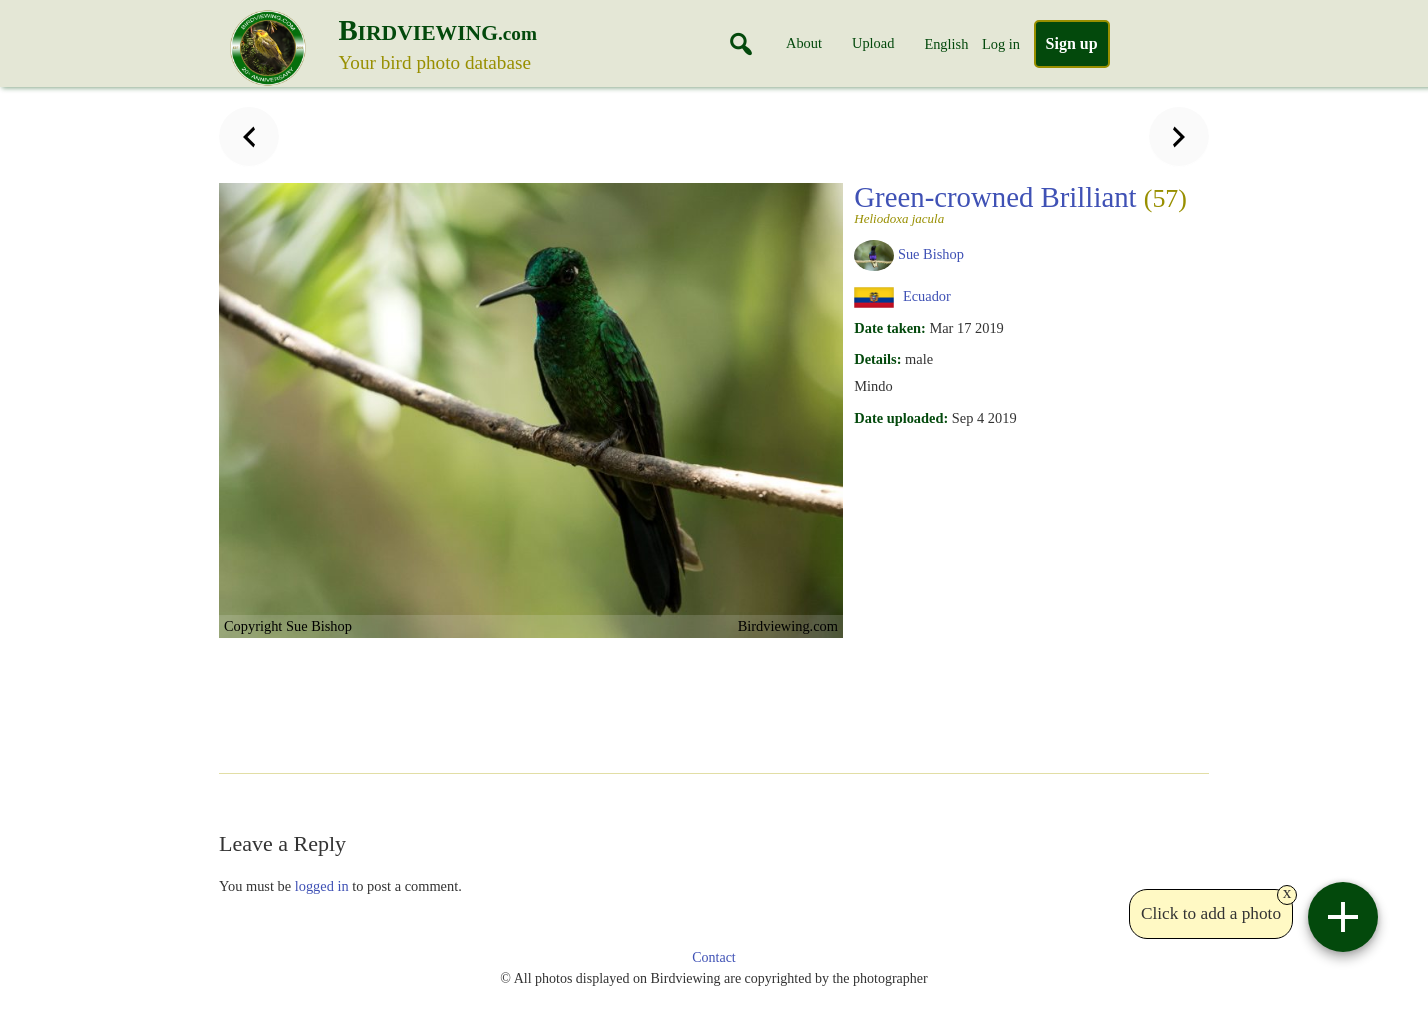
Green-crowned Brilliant (1020, 203)
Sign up (1072, 43)
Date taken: (890, 328)
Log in (1001, 44)
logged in (322, 886)
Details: (877, 359)
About (804, 43)
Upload (873, 43)
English (946, 44)
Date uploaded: (901, 418)
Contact (714, 957)
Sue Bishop (931, 254)
